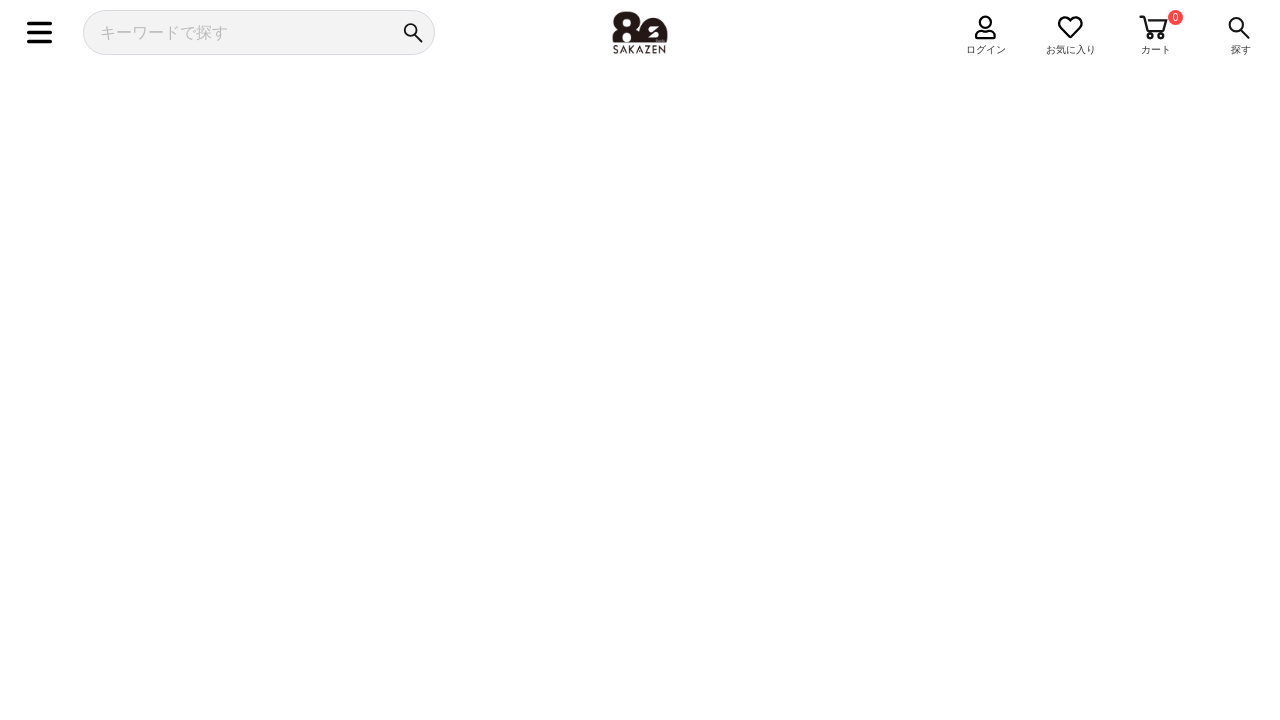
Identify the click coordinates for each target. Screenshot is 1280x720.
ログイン (986, 49)
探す (1241, 49)
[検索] (412, 32)
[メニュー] (39, 32)
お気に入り (1071, 49)
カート (1156, 49)
